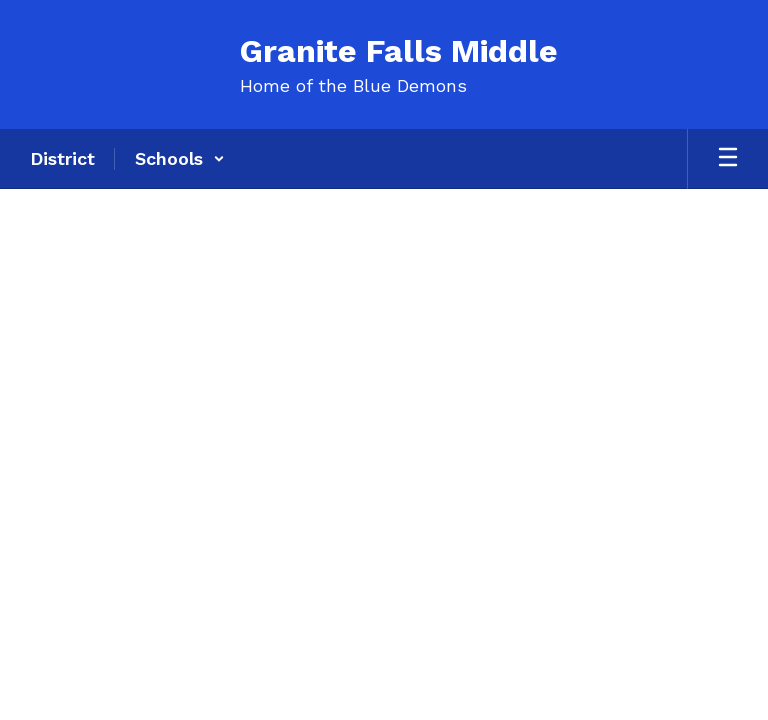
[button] (180, 159)
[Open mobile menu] (728, 159)
